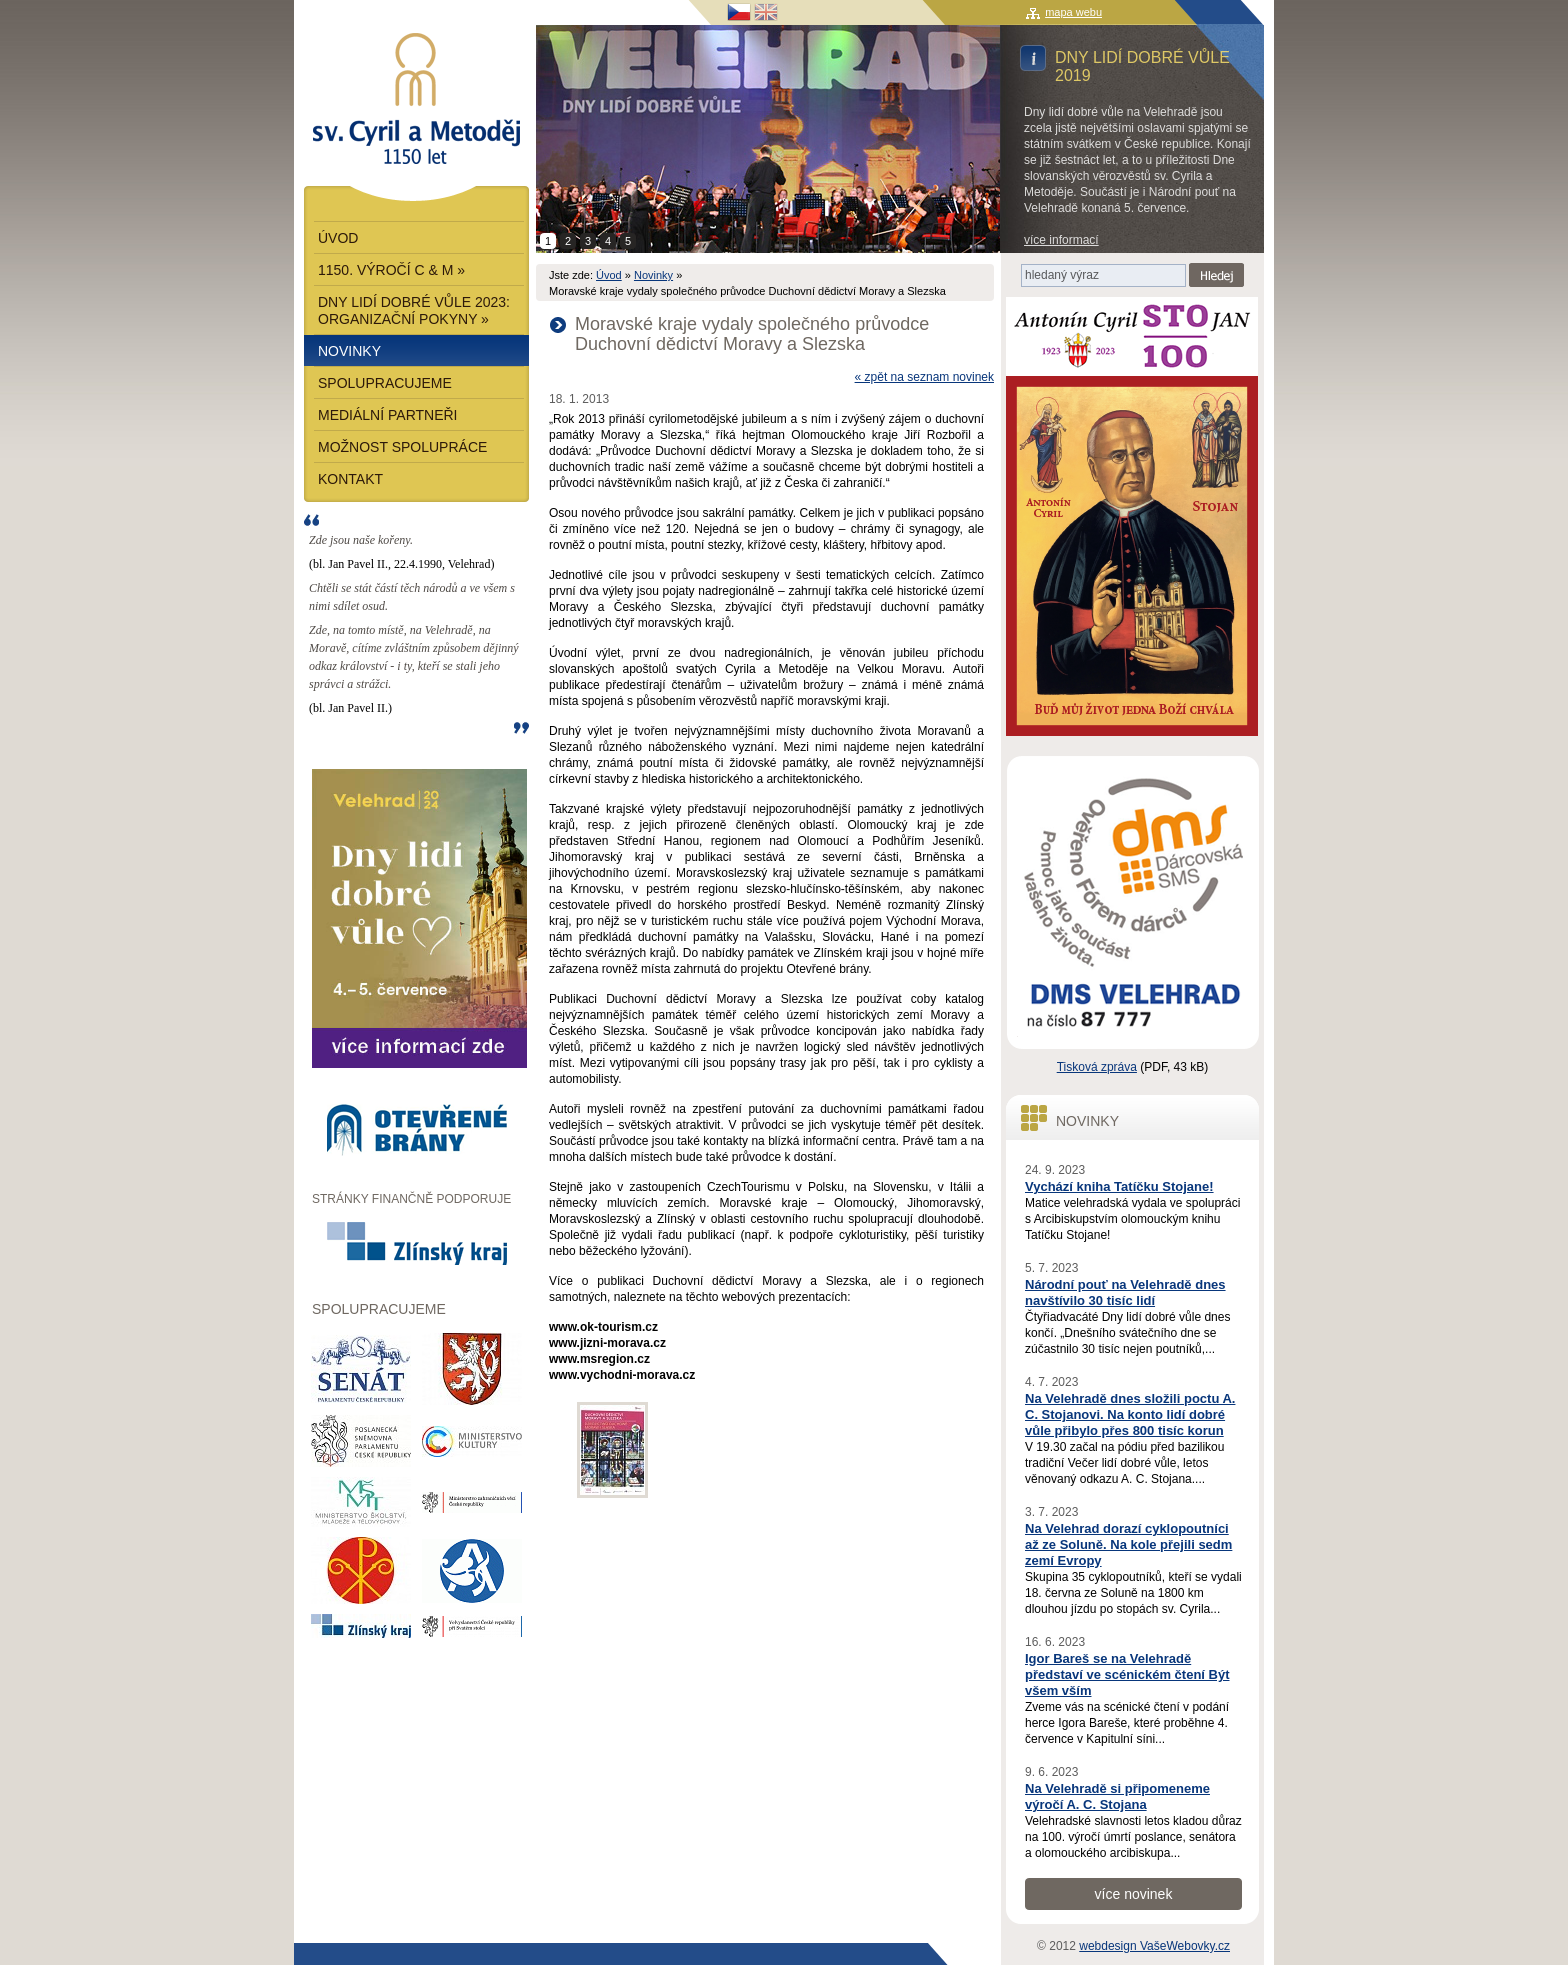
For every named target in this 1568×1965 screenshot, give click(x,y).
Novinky (653, 275)
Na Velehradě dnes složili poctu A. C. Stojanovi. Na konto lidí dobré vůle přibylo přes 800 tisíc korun (1130, 1414)
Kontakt (350, 479)
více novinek (1134, 1894)
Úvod (609, 275)
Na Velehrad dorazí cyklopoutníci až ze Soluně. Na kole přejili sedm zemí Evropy (1128, 1544)
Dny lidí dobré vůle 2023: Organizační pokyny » (414, 310)
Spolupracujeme (385, 383)
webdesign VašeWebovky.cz (1154, 1946)
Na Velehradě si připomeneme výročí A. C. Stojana (1117, 1796)
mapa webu (1073, 12)
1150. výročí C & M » (391, 270)
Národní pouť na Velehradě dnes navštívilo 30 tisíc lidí (1125, 1292)
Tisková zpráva (1097, 1067)
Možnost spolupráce (402, 447)
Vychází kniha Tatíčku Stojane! (1119, 1186)
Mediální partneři (388, 415)
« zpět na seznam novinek (924, 377)
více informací (1061, 240)
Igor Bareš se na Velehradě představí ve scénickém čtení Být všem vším (1127, 1674)
